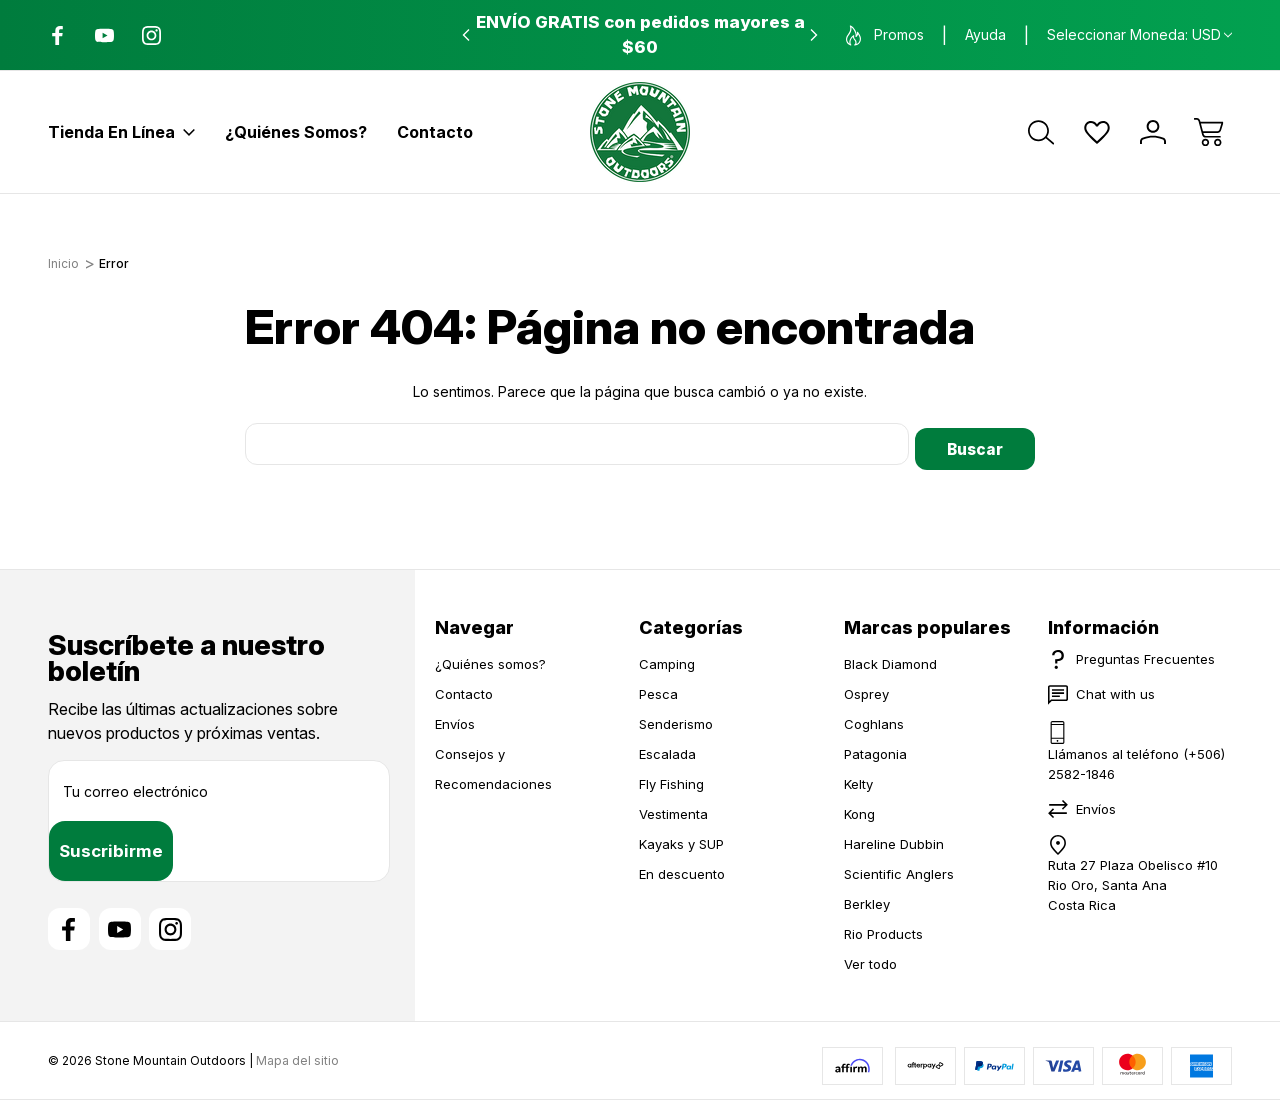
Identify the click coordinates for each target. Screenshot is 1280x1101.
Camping (667, 659)
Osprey (866, 689)
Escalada (667, 749)
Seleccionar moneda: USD (1139, 34)
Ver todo (870, 959)
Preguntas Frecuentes (1145, 654)
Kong (859, 809)
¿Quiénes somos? (296, 132)
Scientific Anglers (899, 869)
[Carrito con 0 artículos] (1209, 132)
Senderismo (676, 719)
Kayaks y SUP (681, 839)
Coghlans (874, 719)
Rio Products (883, 929)
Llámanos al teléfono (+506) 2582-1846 (1136, 759)
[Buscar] (1041, 132)
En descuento (682, 869)
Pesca (658, 689)
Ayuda (985, 34)
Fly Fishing (671, 779)
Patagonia (875, 749)
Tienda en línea (121, 132)
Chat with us (1115, 689)
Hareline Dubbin (894, 839)
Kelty (858, 779)
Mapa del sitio (297, 1060)
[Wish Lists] (1097, 132)
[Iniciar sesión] (1153, 132)
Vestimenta (673, 809)
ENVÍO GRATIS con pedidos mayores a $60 (640, 34)
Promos (885, 35)
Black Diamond (890, 659)
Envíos (455, 719)
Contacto (435, 132)
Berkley (867, 899)
